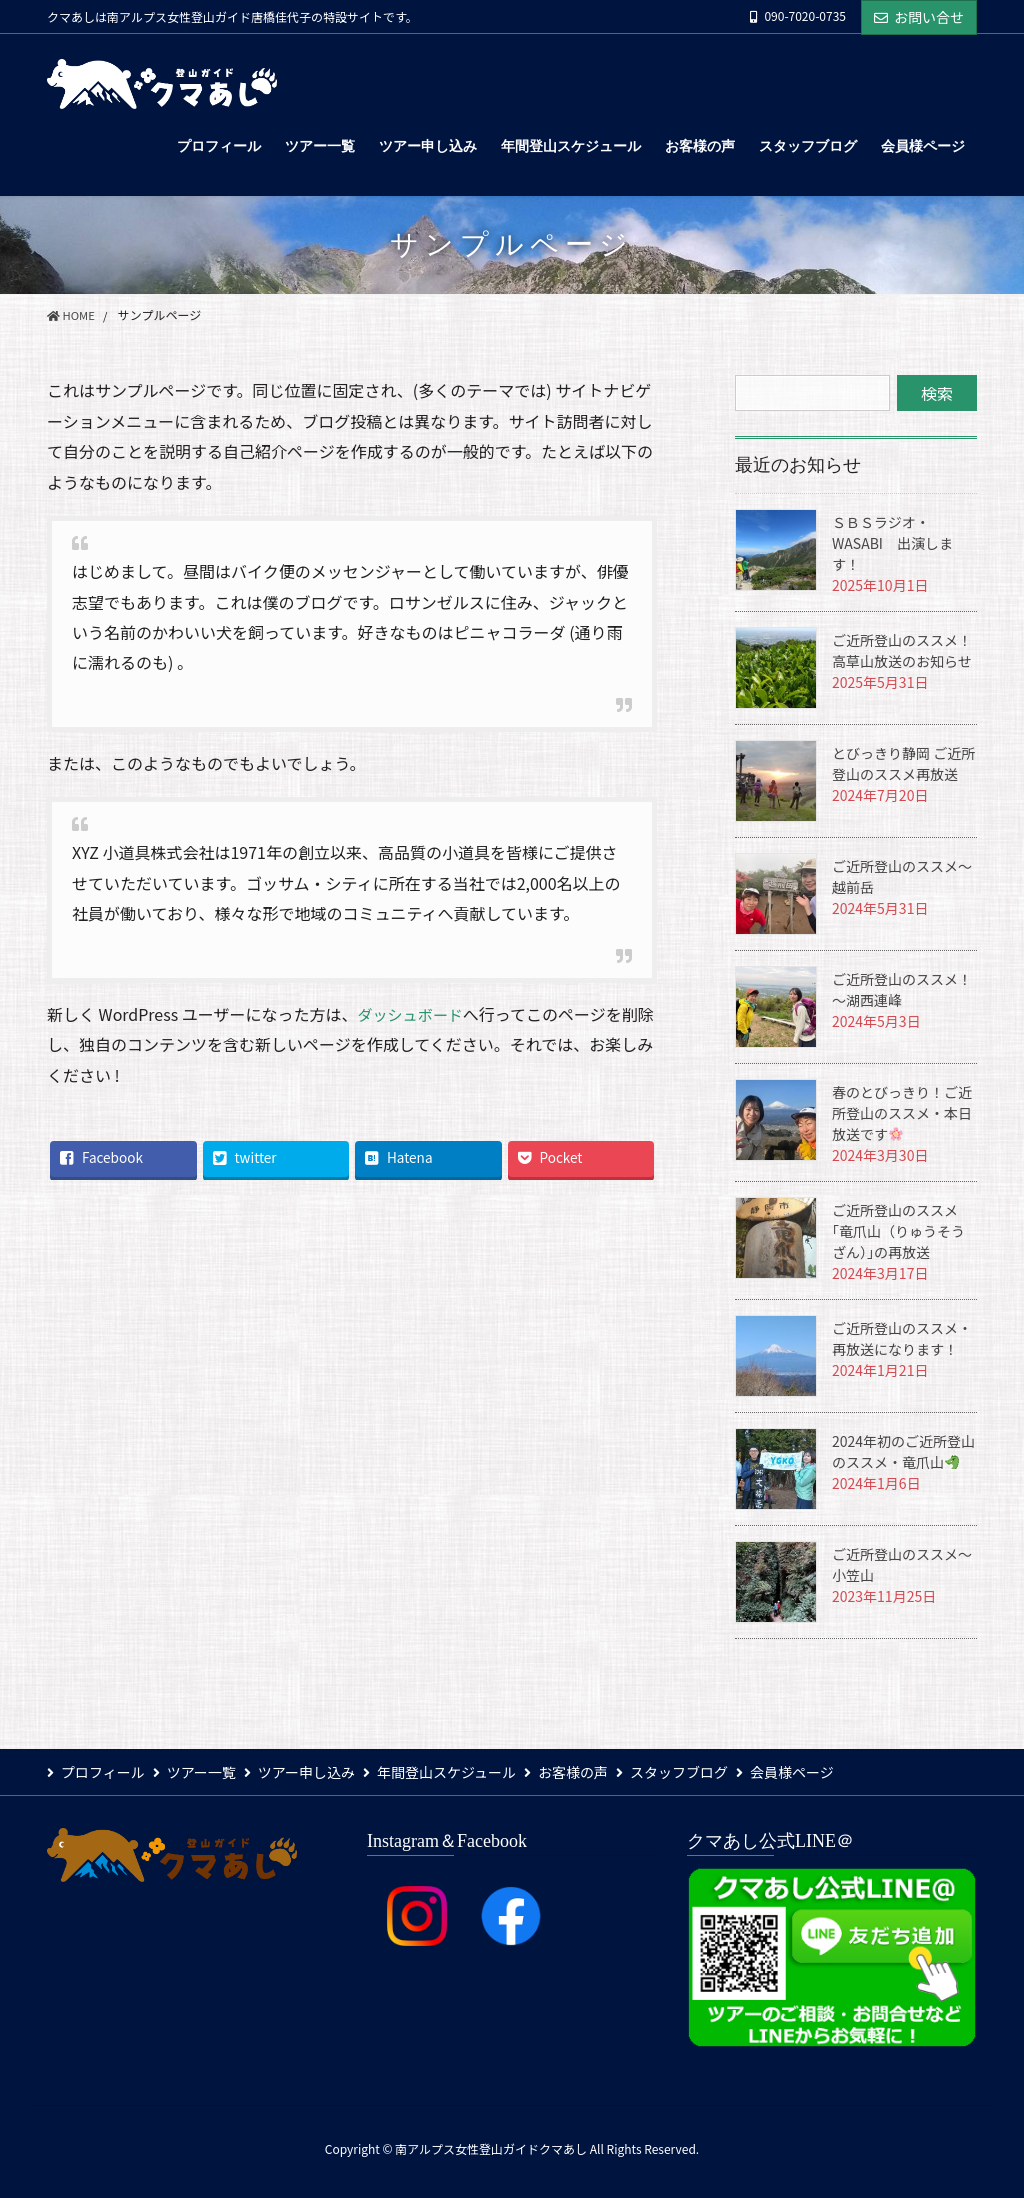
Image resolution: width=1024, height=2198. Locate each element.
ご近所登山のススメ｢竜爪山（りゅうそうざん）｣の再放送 (898, 1231)
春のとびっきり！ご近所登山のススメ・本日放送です (902, 1113)
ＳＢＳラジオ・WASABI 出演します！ (892, 543)
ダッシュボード (413, 1014)
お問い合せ (919, 17)
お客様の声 (601, 1772)
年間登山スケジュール (467, 1772)
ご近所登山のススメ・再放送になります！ (902, 1338)
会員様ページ (834, 1772)
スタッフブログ (714, 1772)
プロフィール (103, 1772)
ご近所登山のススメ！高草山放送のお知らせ (902, 650)
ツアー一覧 (208, 1772)
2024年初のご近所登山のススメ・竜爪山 (903, 1451)
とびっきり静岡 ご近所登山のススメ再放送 (903, 763)
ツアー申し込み (320, 1772)
